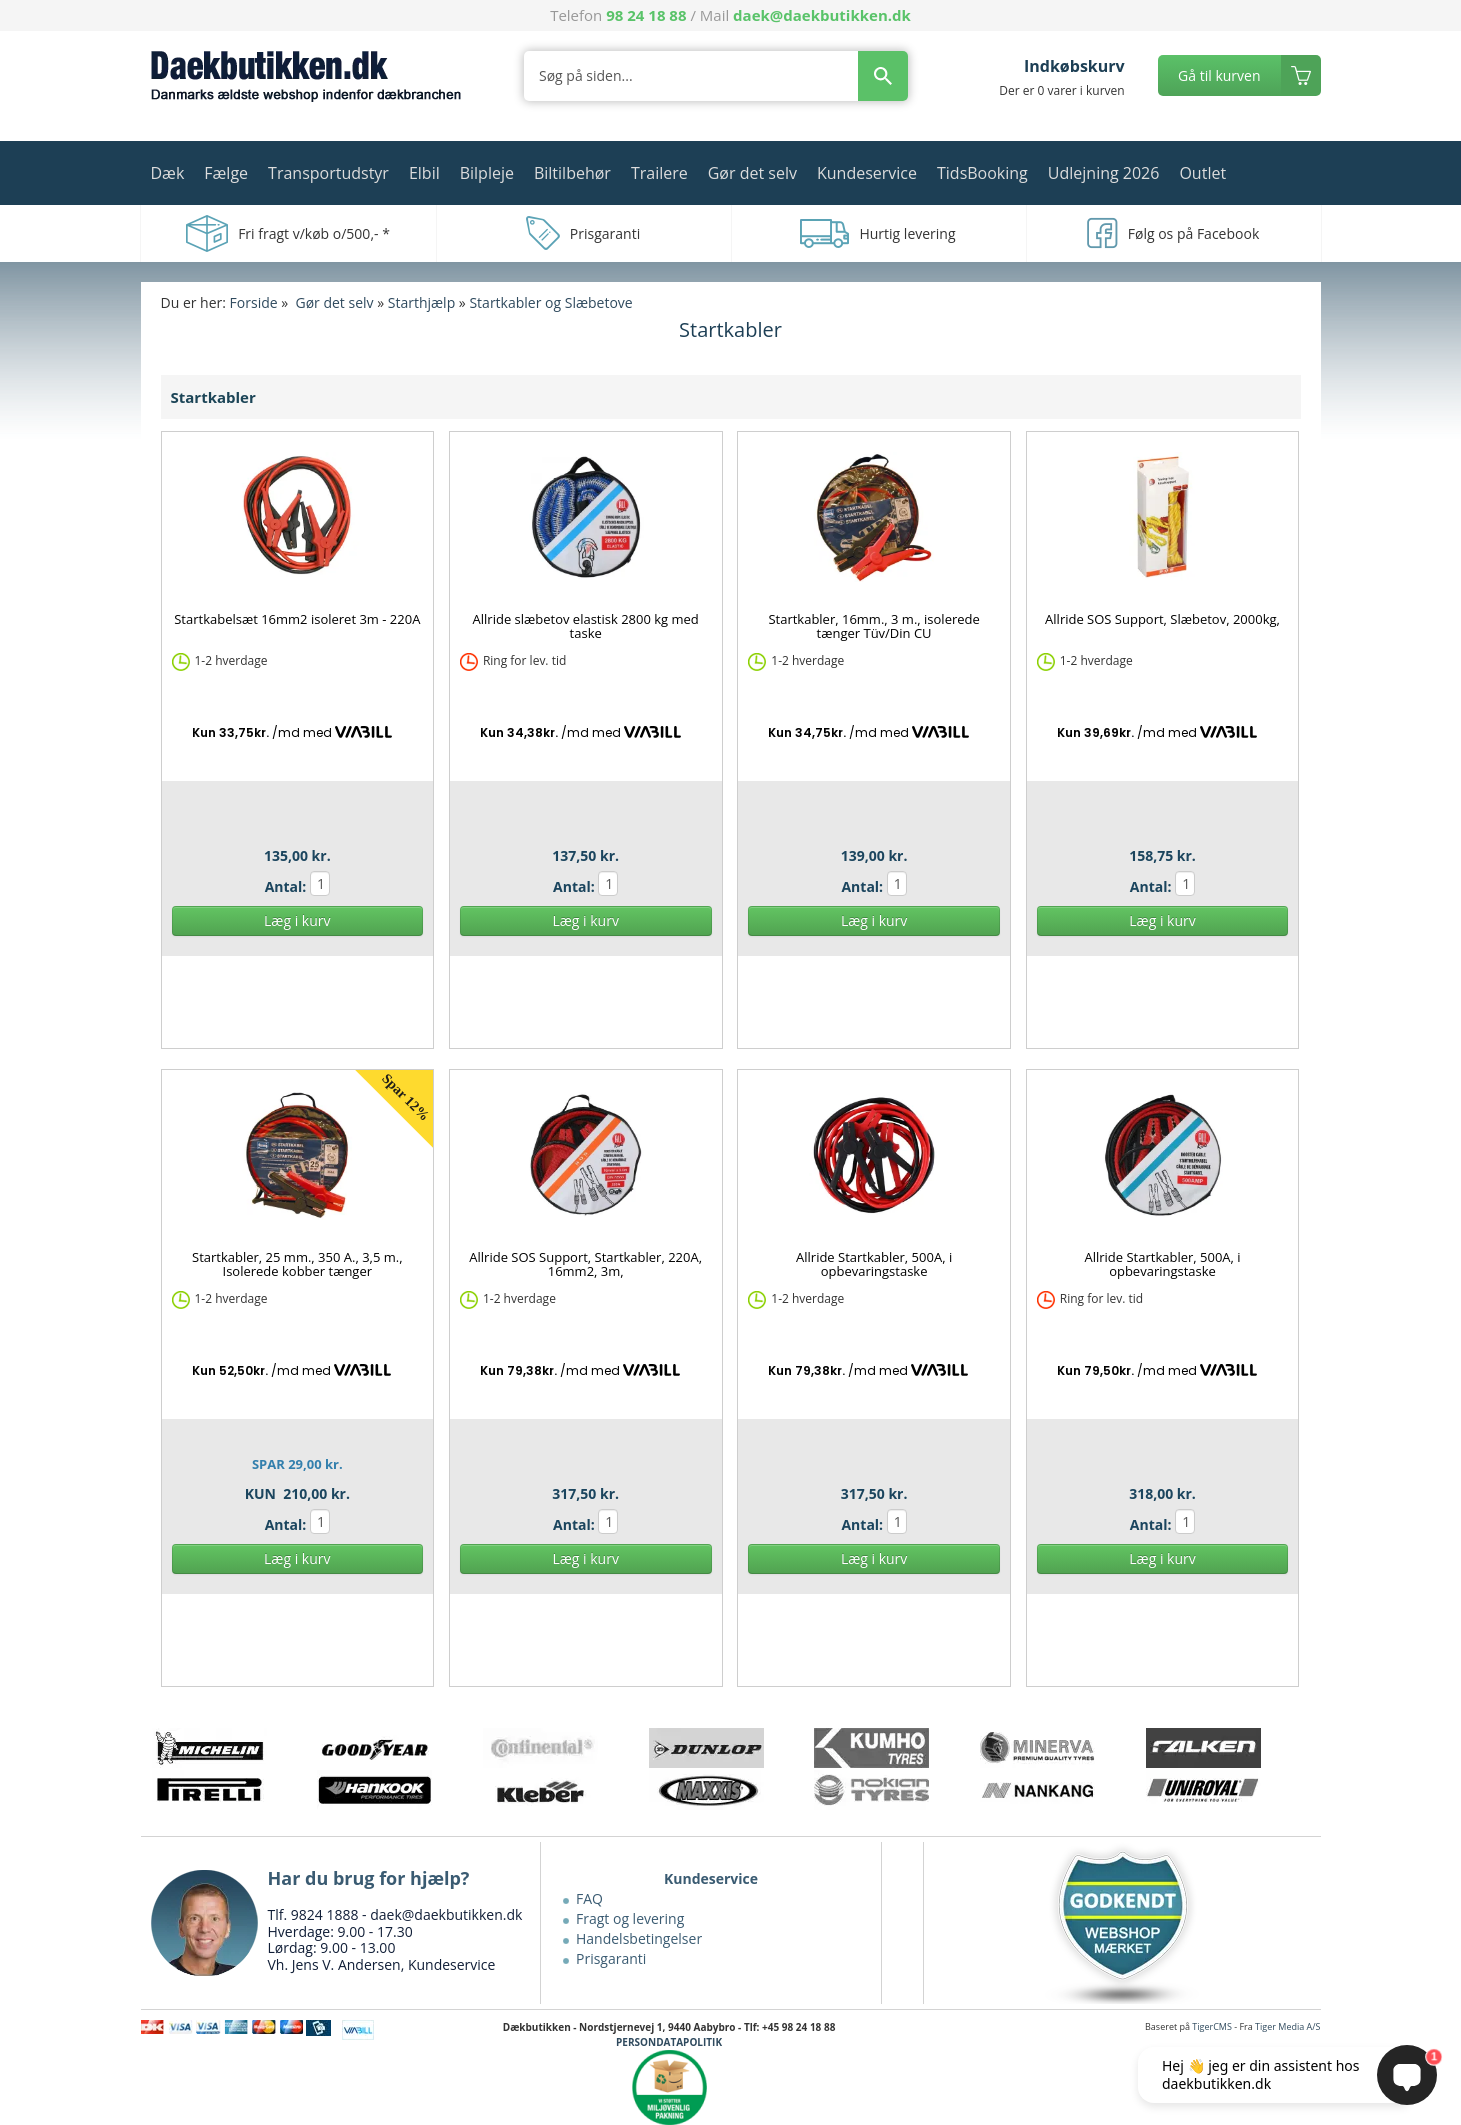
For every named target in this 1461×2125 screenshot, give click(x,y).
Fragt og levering (630, 1918)
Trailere (659, 173)
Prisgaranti (611, 1958)
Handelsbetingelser (639, 1938)
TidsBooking (982, 173)
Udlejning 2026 (1104, 173)
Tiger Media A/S (1287, 2026)
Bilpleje (487, 173)
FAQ (589, 1898)
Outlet (1202, 173)
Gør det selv (752, 173)
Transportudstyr (328, 173)
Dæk (168, 173)
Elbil (424, 173)
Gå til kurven (1219, 75)
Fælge (226, 173)
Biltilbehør (572, 173)
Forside (254, 302)
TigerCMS (1212, 2026)
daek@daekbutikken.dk (822, 15)
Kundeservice (867, 173)
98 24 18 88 (646, 15)
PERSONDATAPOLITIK (669, 2042)
